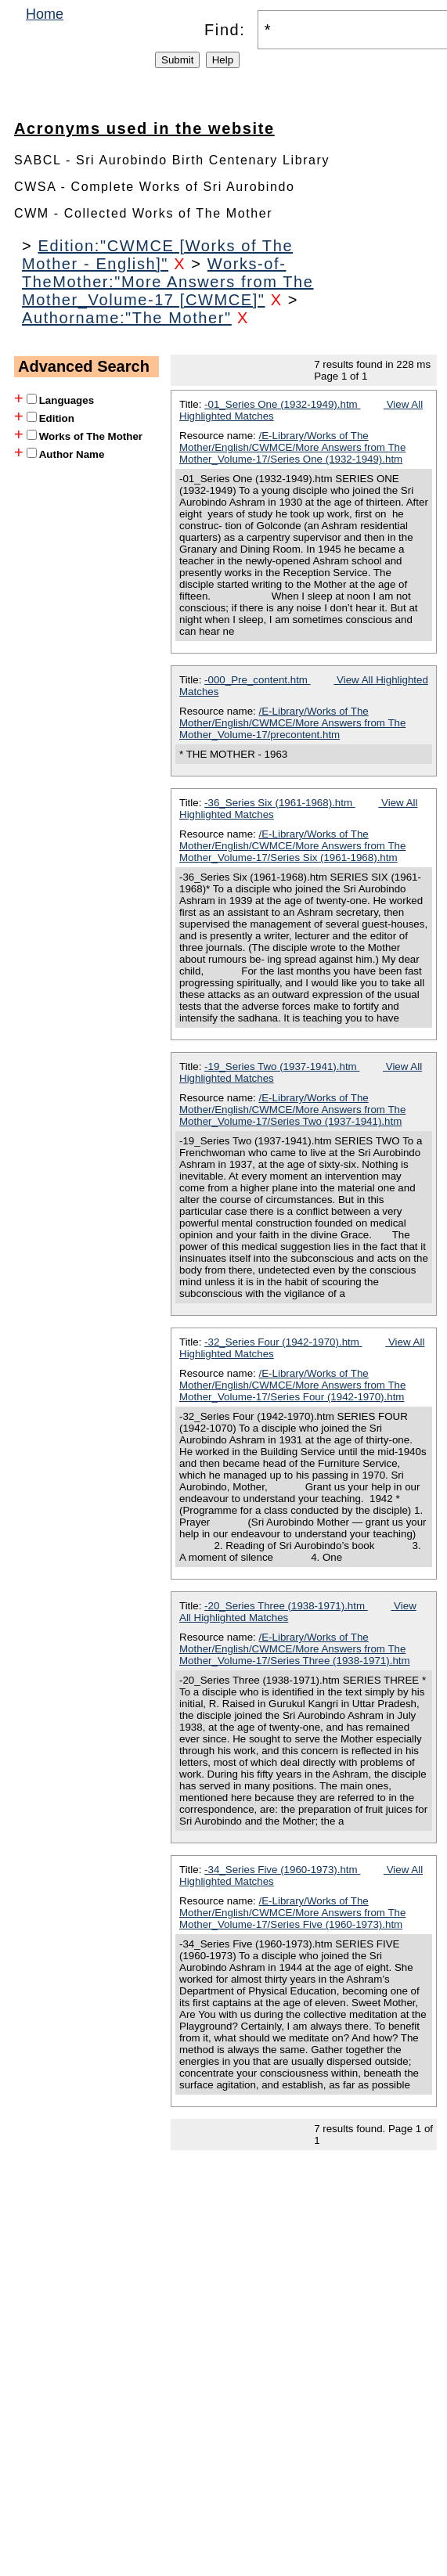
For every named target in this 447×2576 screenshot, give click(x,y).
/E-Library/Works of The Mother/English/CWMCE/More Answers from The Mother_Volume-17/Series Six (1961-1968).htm (292, 845)
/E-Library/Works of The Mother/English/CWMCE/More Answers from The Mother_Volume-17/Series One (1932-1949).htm (292, 447)
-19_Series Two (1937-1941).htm (281, 1066)
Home (44, 14)
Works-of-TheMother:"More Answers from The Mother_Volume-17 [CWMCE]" (168, 281)
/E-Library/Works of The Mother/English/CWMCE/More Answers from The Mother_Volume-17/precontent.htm (292, 722)
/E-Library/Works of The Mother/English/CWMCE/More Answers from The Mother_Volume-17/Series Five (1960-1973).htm (292, 1912)
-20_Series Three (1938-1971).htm (286, 1606)
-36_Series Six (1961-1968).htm (279, 803)
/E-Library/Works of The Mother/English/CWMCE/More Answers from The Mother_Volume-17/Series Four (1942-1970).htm (292, 1385)
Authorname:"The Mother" (127, 317)
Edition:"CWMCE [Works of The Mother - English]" (157, 254)
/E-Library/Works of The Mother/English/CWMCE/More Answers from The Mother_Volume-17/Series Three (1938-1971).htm (294, 1648)
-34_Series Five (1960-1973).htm (282, 1869)
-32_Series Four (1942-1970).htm (283, 1342)
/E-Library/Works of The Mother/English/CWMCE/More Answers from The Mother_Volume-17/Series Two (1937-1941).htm (292, 1109)
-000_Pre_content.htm (257, 680)
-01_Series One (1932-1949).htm (282, 404)
